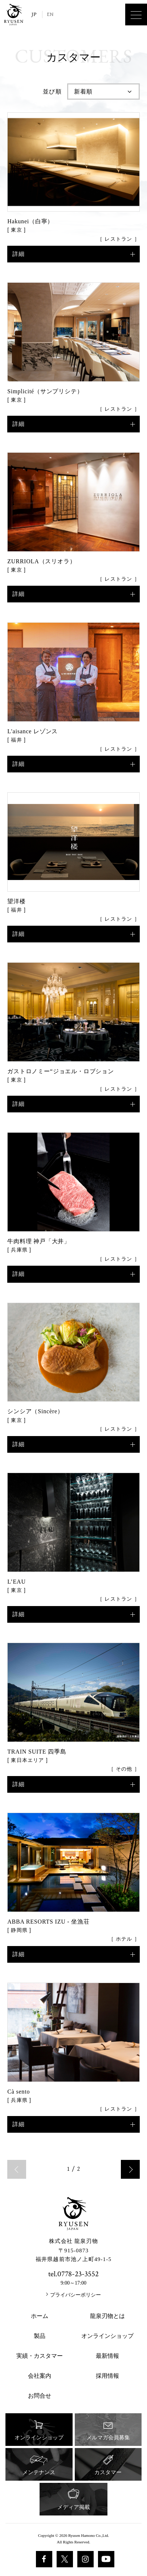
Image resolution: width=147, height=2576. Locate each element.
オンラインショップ (107, 2336)
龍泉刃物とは (107, 2316)
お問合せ (39, 2396)
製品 (39, 2336)
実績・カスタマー (39, 2356)
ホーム (39, 2316)
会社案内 (39, 2376)
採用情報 (107, 2376)
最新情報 (107, 2356)
